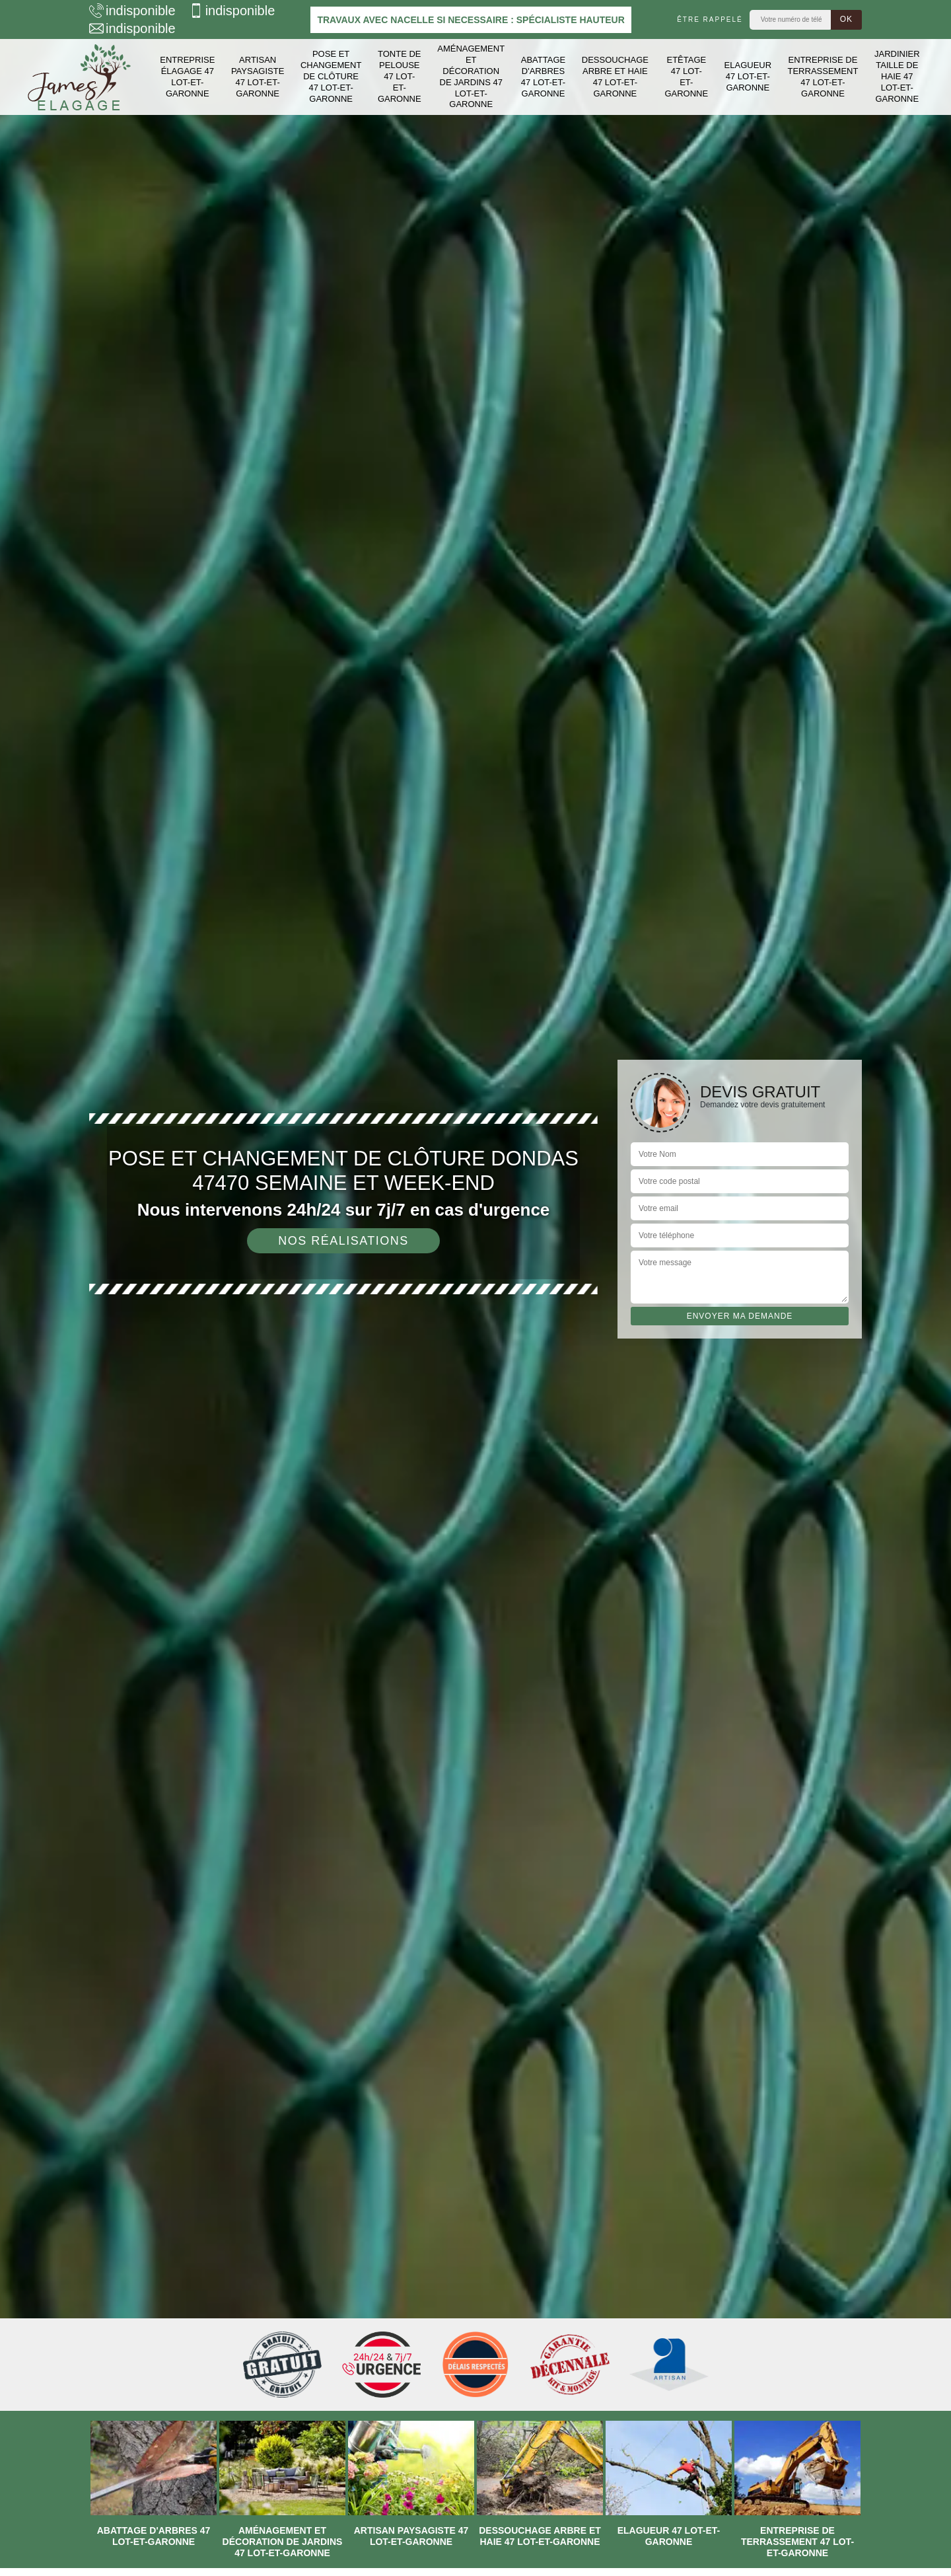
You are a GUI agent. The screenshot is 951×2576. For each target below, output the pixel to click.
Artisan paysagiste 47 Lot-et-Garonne (257, 76)
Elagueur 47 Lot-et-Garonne (748, 76)
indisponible (132, 10)
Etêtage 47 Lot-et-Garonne (686, 76)
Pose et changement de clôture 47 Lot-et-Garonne (330, 76)
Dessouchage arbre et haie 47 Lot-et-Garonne (615, 76)
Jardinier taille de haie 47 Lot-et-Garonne (897, 76)
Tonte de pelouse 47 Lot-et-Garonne (399, 76)
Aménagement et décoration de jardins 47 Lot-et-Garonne (471, 76)
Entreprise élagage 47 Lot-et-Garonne (187, 76)
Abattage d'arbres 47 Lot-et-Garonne (543, 76)
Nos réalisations (343, 1240)
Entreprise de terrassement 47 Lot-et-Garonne (823, 76)
